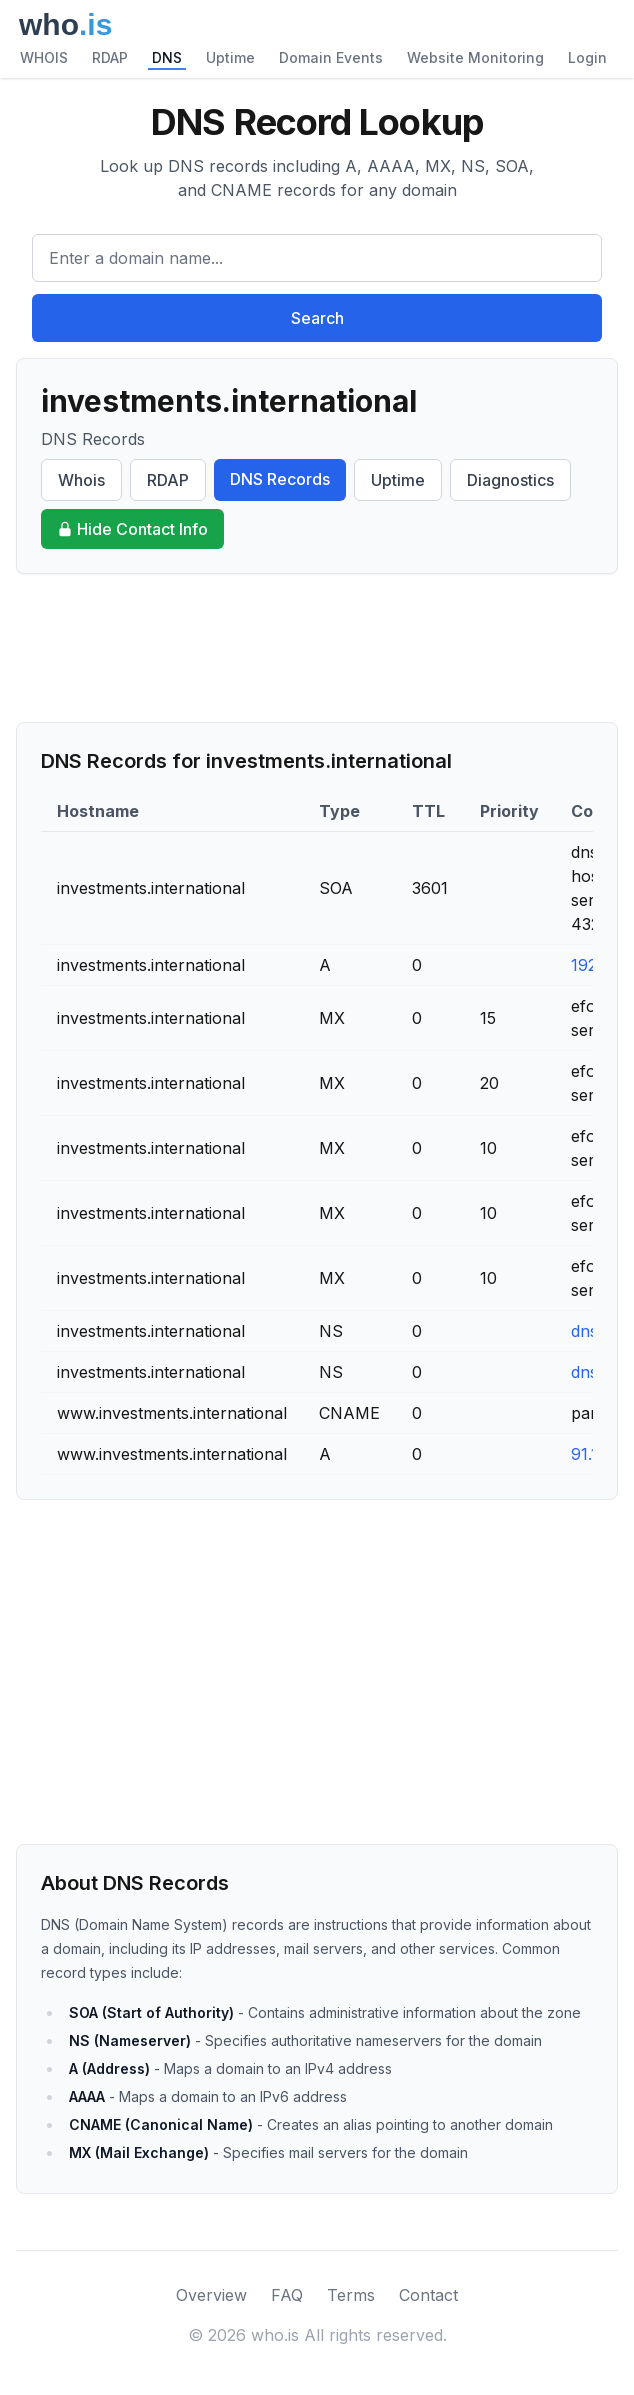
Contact (428, 2295)
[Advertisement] (317, 648)
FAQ (287, 2295)
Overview (211, 2295)
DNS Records (280, 479)
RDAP (110, 57)
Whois (81, 480)
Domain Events (331, 57)
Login (587, 57)
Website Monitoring (475, 57)
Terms (351, 2295)
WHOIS (44, 57)
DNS (167, 57)
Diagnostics (510, 480)
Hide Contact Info (132, 529)
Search (317, 318)
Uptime (230, 57)
